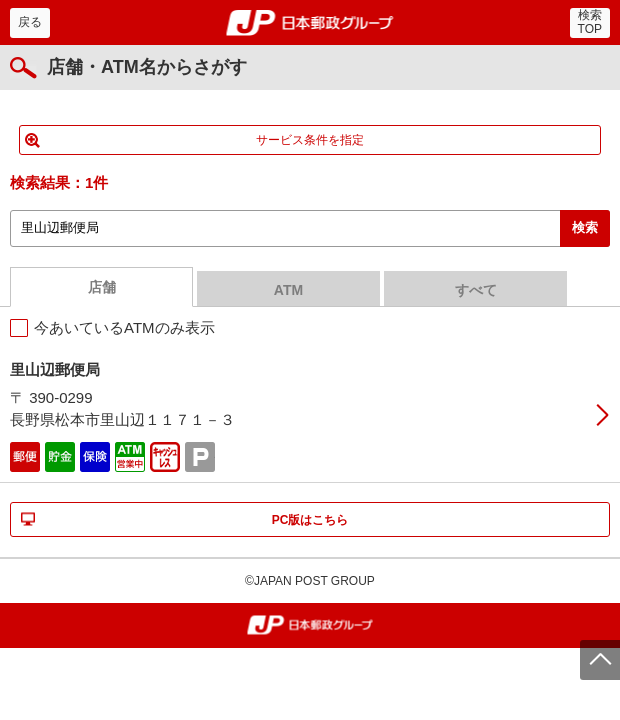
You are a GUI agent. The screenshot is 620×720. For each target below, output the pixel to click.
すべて (476, 290)
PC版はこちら (310, 520)
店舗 (102, 287)
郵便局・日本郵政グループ (310, 23)
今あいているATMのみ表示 (124, 327)
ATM (288, 290)
